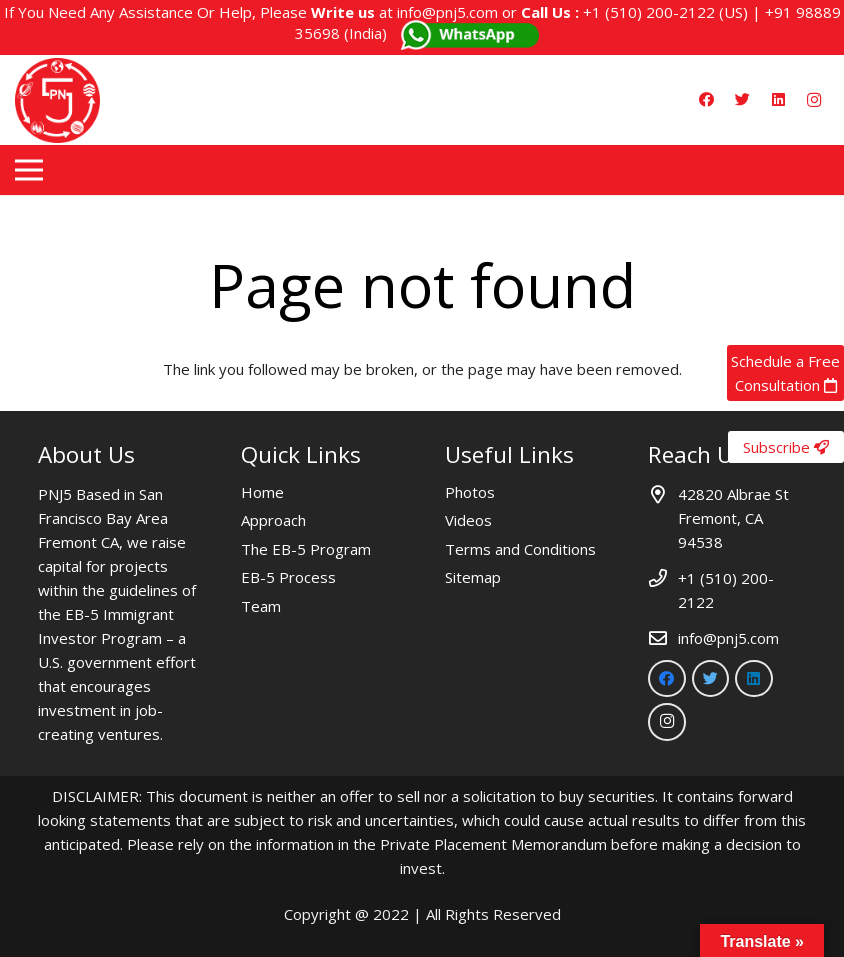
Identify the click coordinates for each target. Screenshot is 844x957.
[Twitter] (742, 100)
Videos (468, 520)
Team (261, 606)
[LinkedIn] (778, 100)
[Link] (57, 100)
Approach (273, 520)
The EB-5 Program (306, 549)
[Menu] (29, 170)
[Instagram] (814, 100)
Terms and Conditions (520, 549)
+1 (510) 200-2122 (649, 12)
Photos (470, 492)
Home (262, 492)
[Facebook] (706, 100)
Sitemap (473, 577)
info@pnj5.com (447, 12)
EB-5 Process (288, 577)
